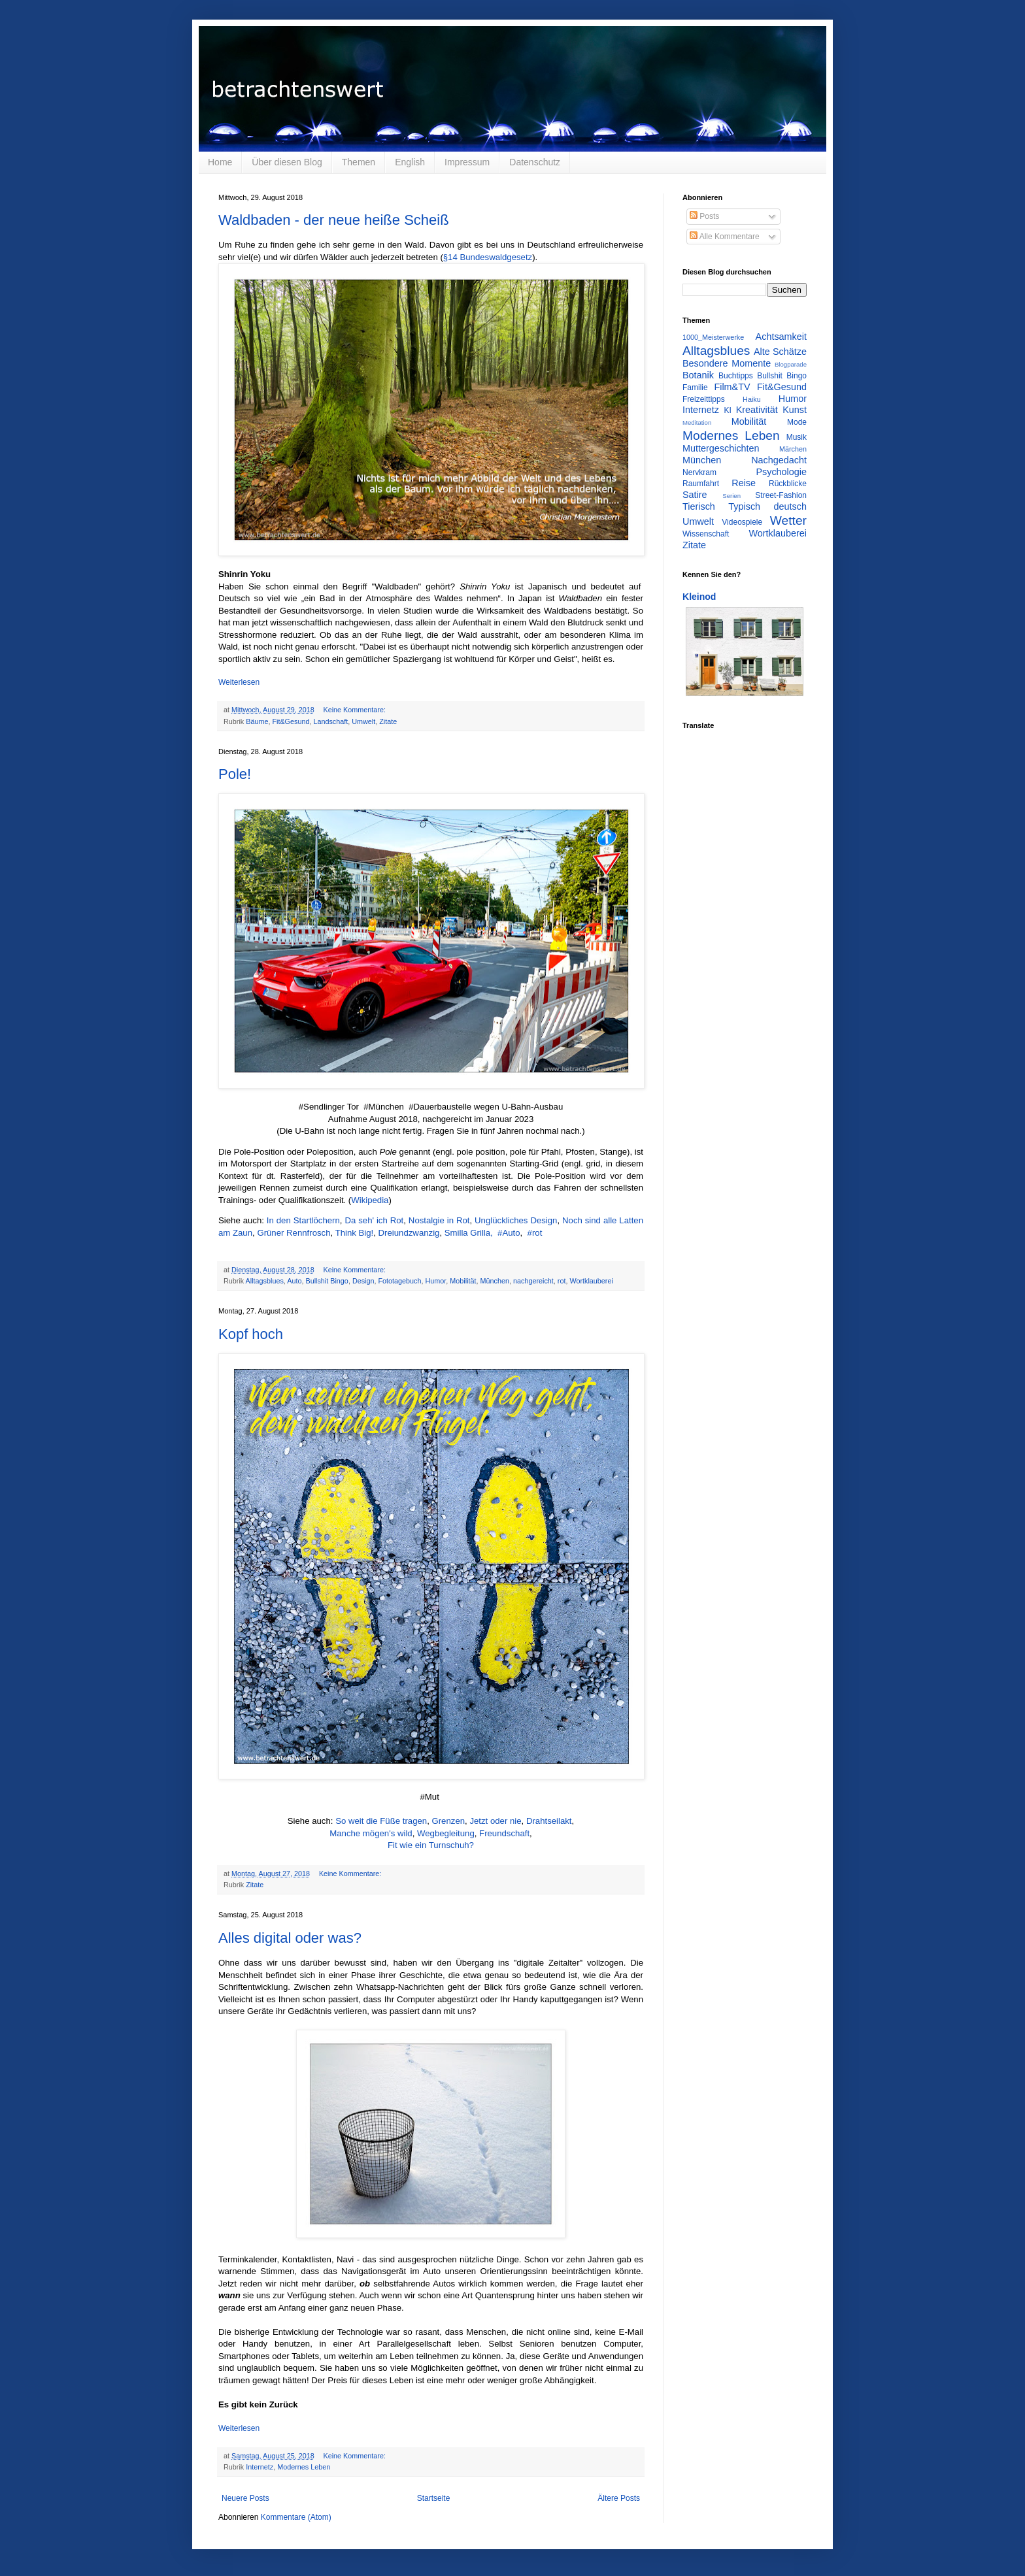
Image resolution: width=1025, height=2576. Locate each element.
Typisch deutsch (767, 506)
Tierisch (698, 506)
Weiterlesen (239, 682)
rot (562, 1281)
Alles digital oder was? (289, 1938)
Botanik (698, 375)
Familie (695, 387)
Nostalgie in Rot (439, 1220)
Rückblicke (788, 483)
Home (220, 162)
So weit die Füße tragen (381, 1821)
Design (363, 1281)
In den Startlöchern (303, 1220)
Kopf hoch (250, 1334)
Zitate (388, 721)
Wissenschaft (705, 533)
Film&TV (732, 387)
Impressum (467, 162)
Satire (694, 494)
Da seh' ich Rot (373, 1220)
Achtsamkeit (781, 336)
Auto (294, 1281)
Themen (358, 162)
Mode (797, 422)
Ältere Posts (618, 2498)
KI (727, 410)
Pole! (234, 774)
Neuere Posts (245, 2498)
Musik (796, 437)
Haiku (752, 399)
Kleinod (699, 596)
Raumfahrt (700, 483)
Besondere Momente (726, 363)
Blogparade (791, 364)
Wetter (788, 520)
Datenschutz (534, 162)
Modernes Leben (303, 2467)
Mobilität (463, 1281)
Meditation (696, 422)
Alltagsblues (265, 1281)
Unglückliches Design (516, 1220)
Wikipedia (369, 1200)
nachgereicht (533, 1281)
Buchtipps (735, 375)
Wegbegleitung (446, 1833)
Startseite (433, 2498)
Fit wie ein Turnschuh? (431, 1845)
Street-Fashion (781, 495)
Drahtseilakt (549, 1821)
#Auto (508, 1233)
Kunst (794, 410)
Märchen (793, 449)
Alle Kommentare (725, 236)
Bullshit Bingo (326, 1281)
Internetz (259, 2467)
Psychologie (781, 472)
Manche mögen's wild (370, 1833)
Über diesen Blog (287, 162)
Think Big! (354, 1233)
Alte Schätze (780, 351)
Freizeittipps (703, 399)
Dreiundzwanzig (409, 1233)
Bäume (257, 721)
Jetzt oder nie (495, 1821)
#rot (535, 1233)
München (494, 1281)
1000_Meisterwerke (713, 337)
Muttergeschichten (721, 448)
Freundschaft (504, 1833)
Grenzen (448, 1821)
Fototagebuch (399, 1281)
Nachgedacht (779, 460)
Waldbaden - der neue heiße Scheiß (333, 220)
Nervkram (699, 472)
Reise (743, 483)
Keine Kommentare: (355, 710)
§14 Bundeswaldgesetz (487, 257)
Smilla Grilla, (469, 1233)
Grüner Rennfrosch (293, 1233)
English (410, 162)
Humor (436, 1281)
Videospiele (742, 522)
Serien (731, 495)
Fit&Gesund (290, 721)
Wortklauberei (591, 1281)
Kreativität (757, 410)
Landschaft (330, 721)
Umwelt (363, 721)
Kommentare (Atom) (296, 2517)
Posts (704, 216)
